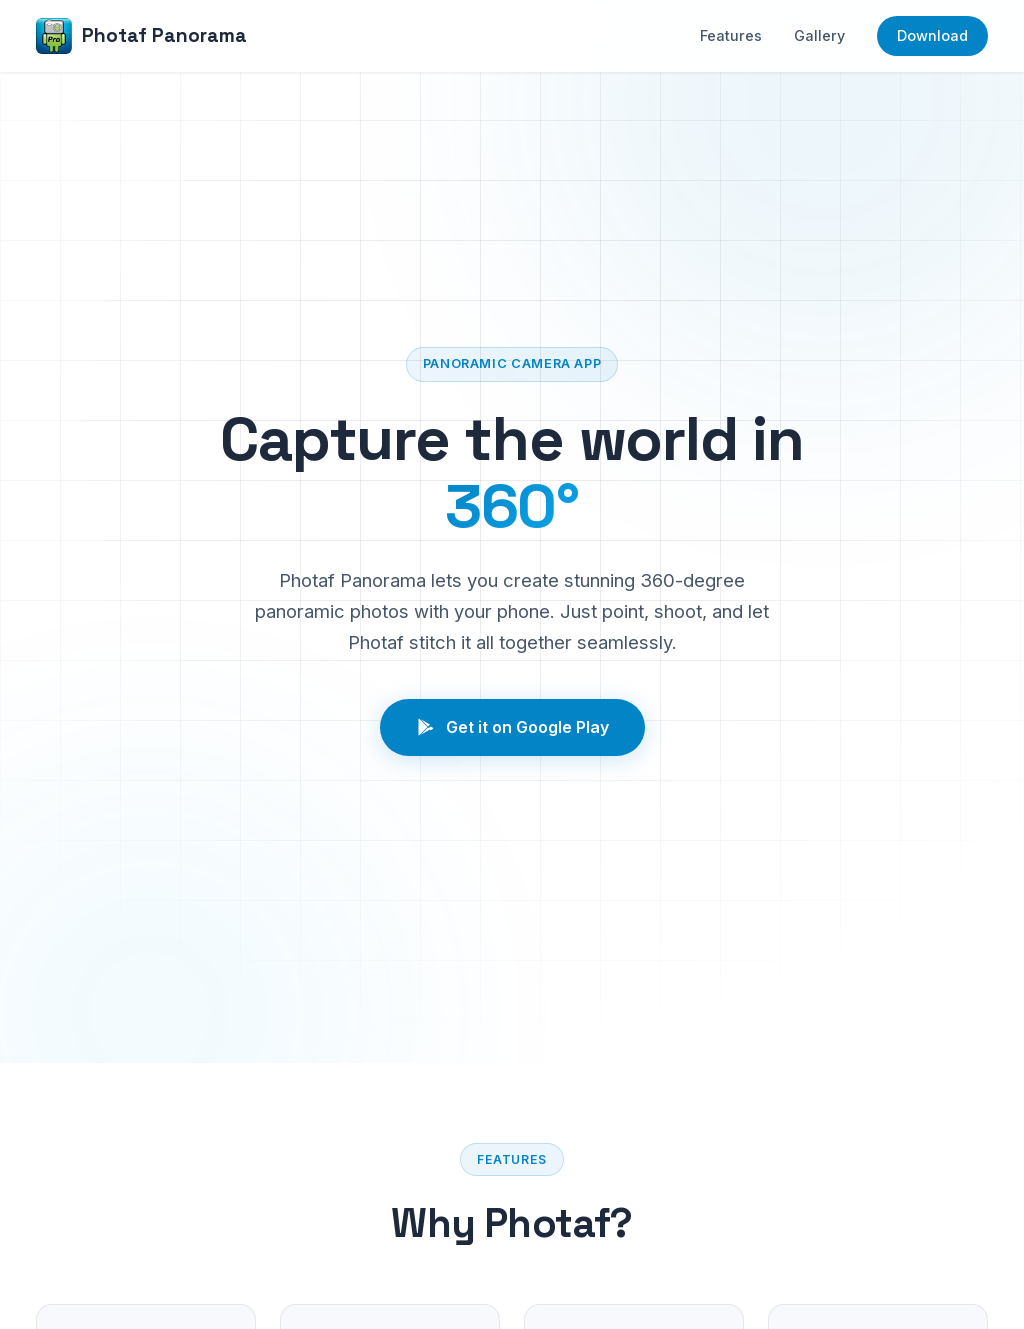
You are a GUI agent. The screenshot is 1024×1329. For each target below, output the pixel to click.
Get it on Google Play (512, 727)
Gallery (819, 35)
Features (731, 35)
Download (932, 35)
